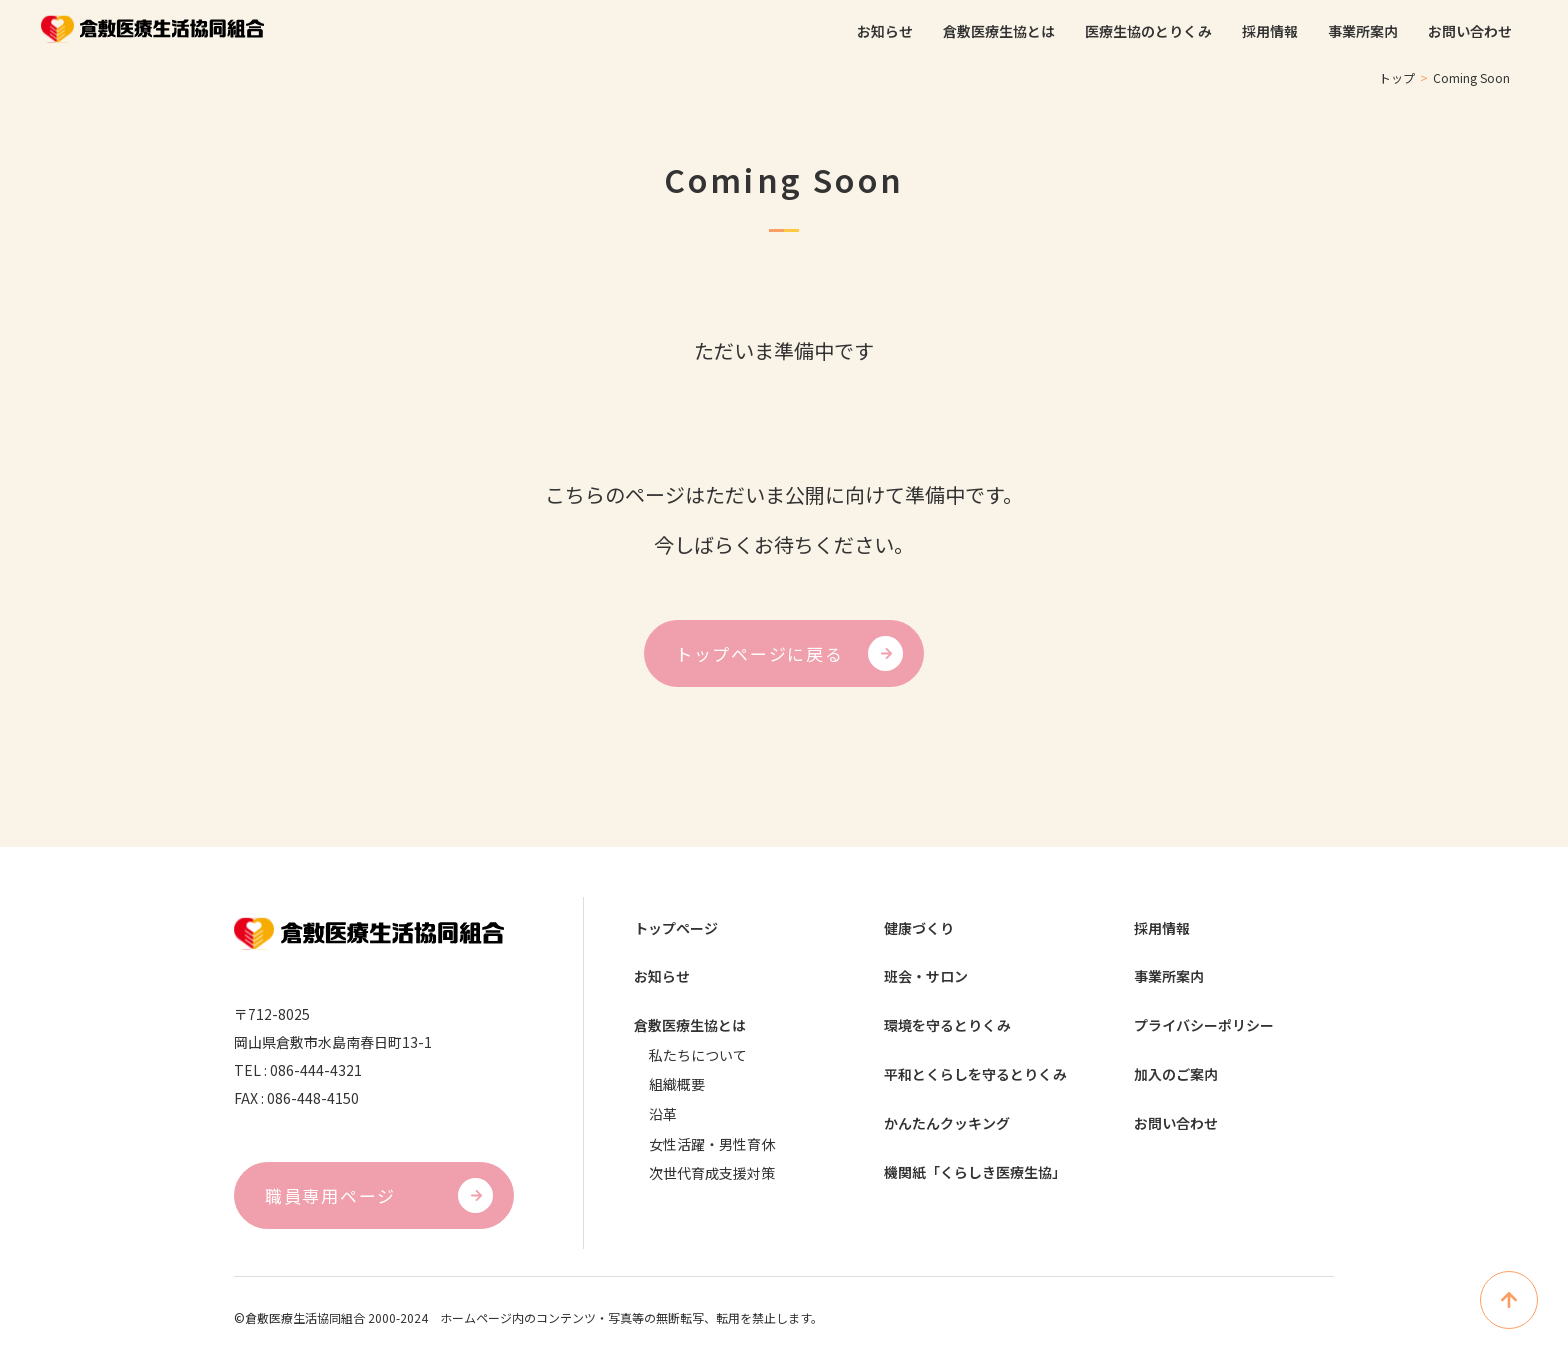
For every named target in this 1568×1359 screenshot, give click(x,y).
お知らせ (662, 978)
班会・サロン (926, 978)
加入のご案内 (1176, 1078)
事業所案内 (1169, 978)
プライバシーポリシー (1204, 1028)
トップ (1397, 77)
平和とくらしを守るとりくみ (975, 1078)
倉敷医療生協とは (690, 1028)
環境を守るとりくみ (947, 1028)
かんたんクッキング (947, 1128)
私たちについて (698, 1057)
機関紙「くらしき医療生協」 (975, 1178)
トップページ (676, 928)
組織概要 (677, 1087)
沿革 (663, 1117)
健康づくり (919, 928)
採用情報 (1162, 928)
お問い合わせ (1176, 1128)
